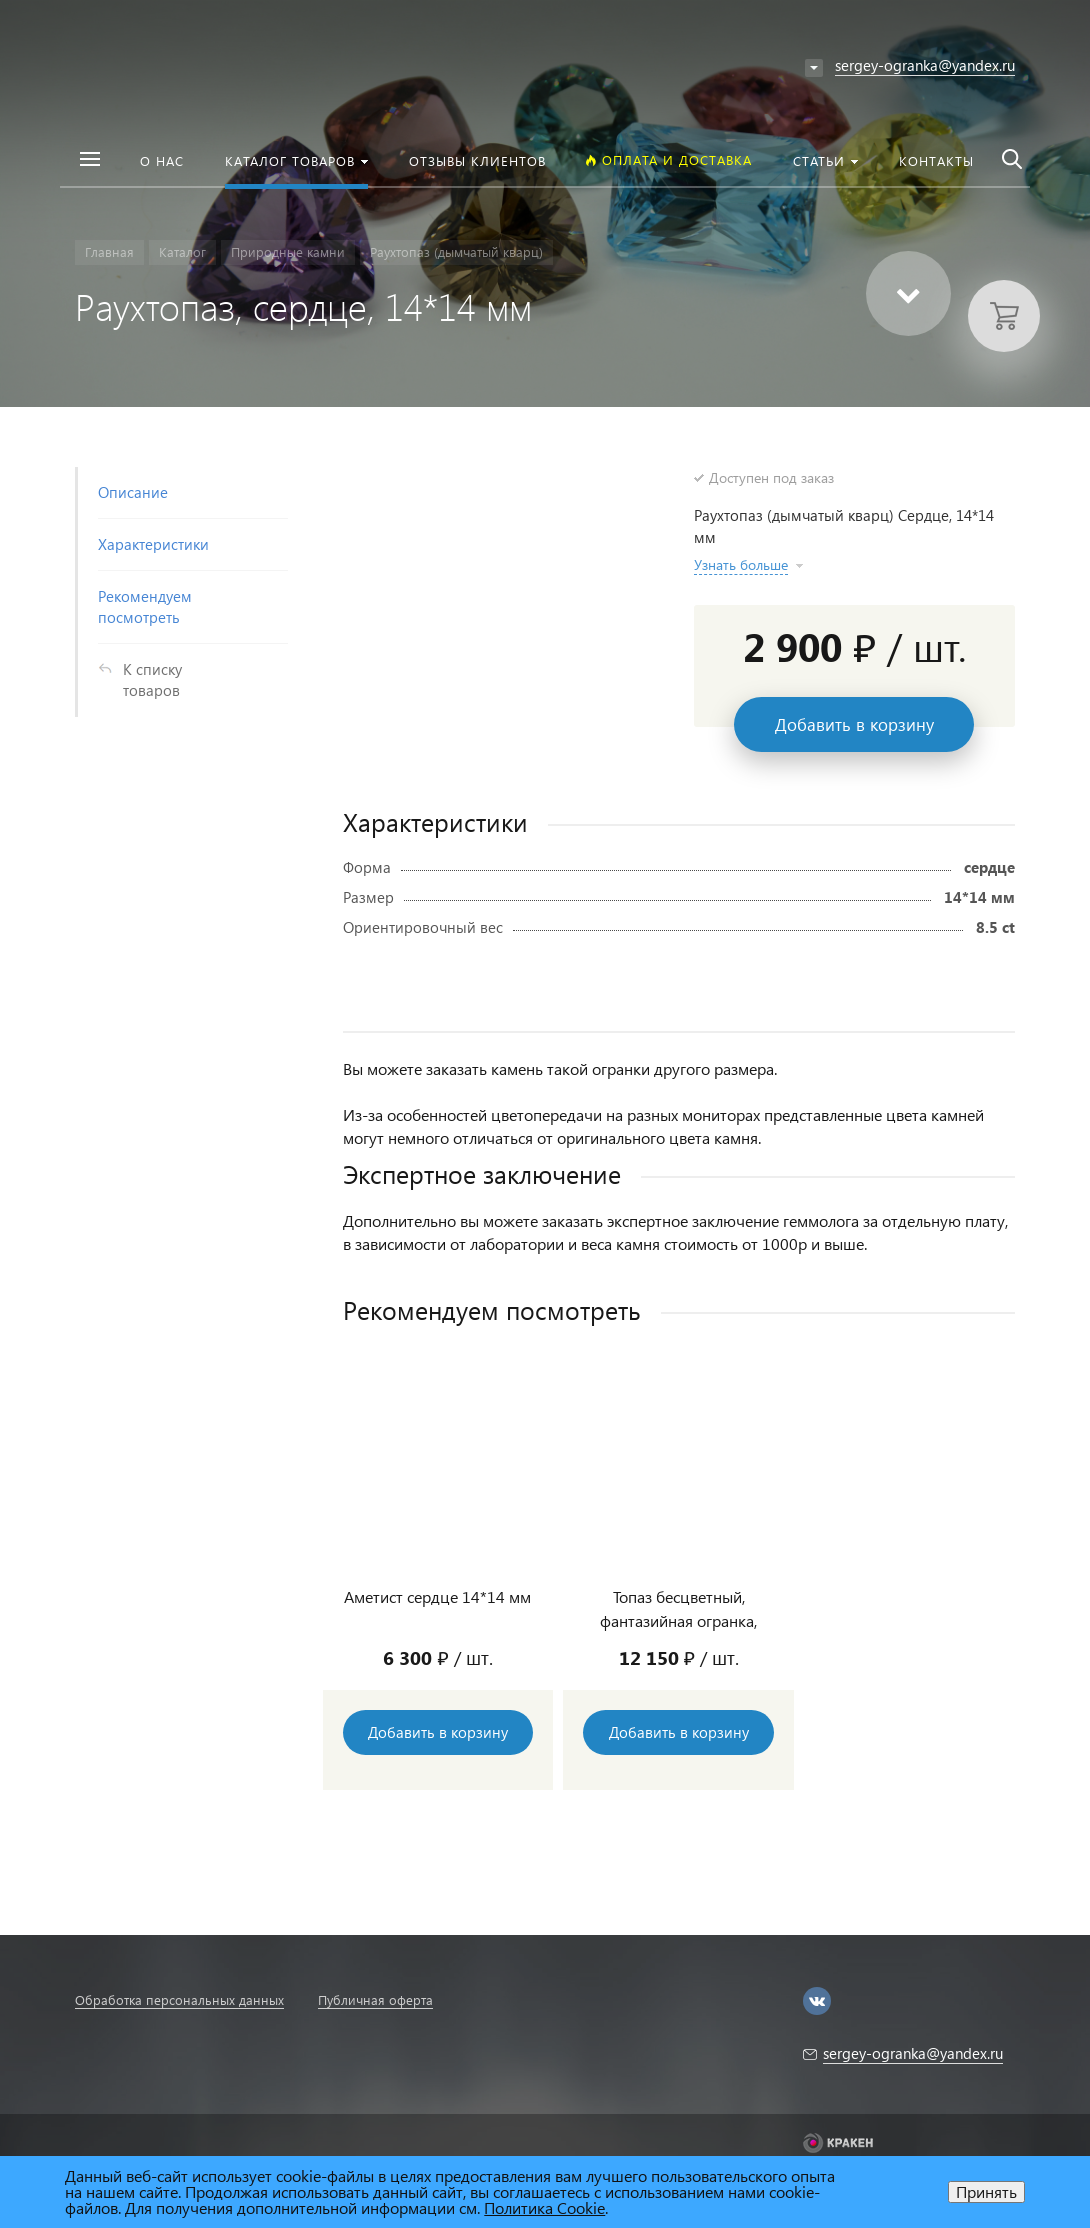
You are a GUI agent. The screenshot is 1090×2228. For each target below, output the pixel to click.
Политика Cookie (544, 2207)
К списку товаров (152, 679)
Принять (986, 2191)
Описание (133, 492)
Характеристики (153, 544)
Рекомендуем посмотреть (145, 606)
